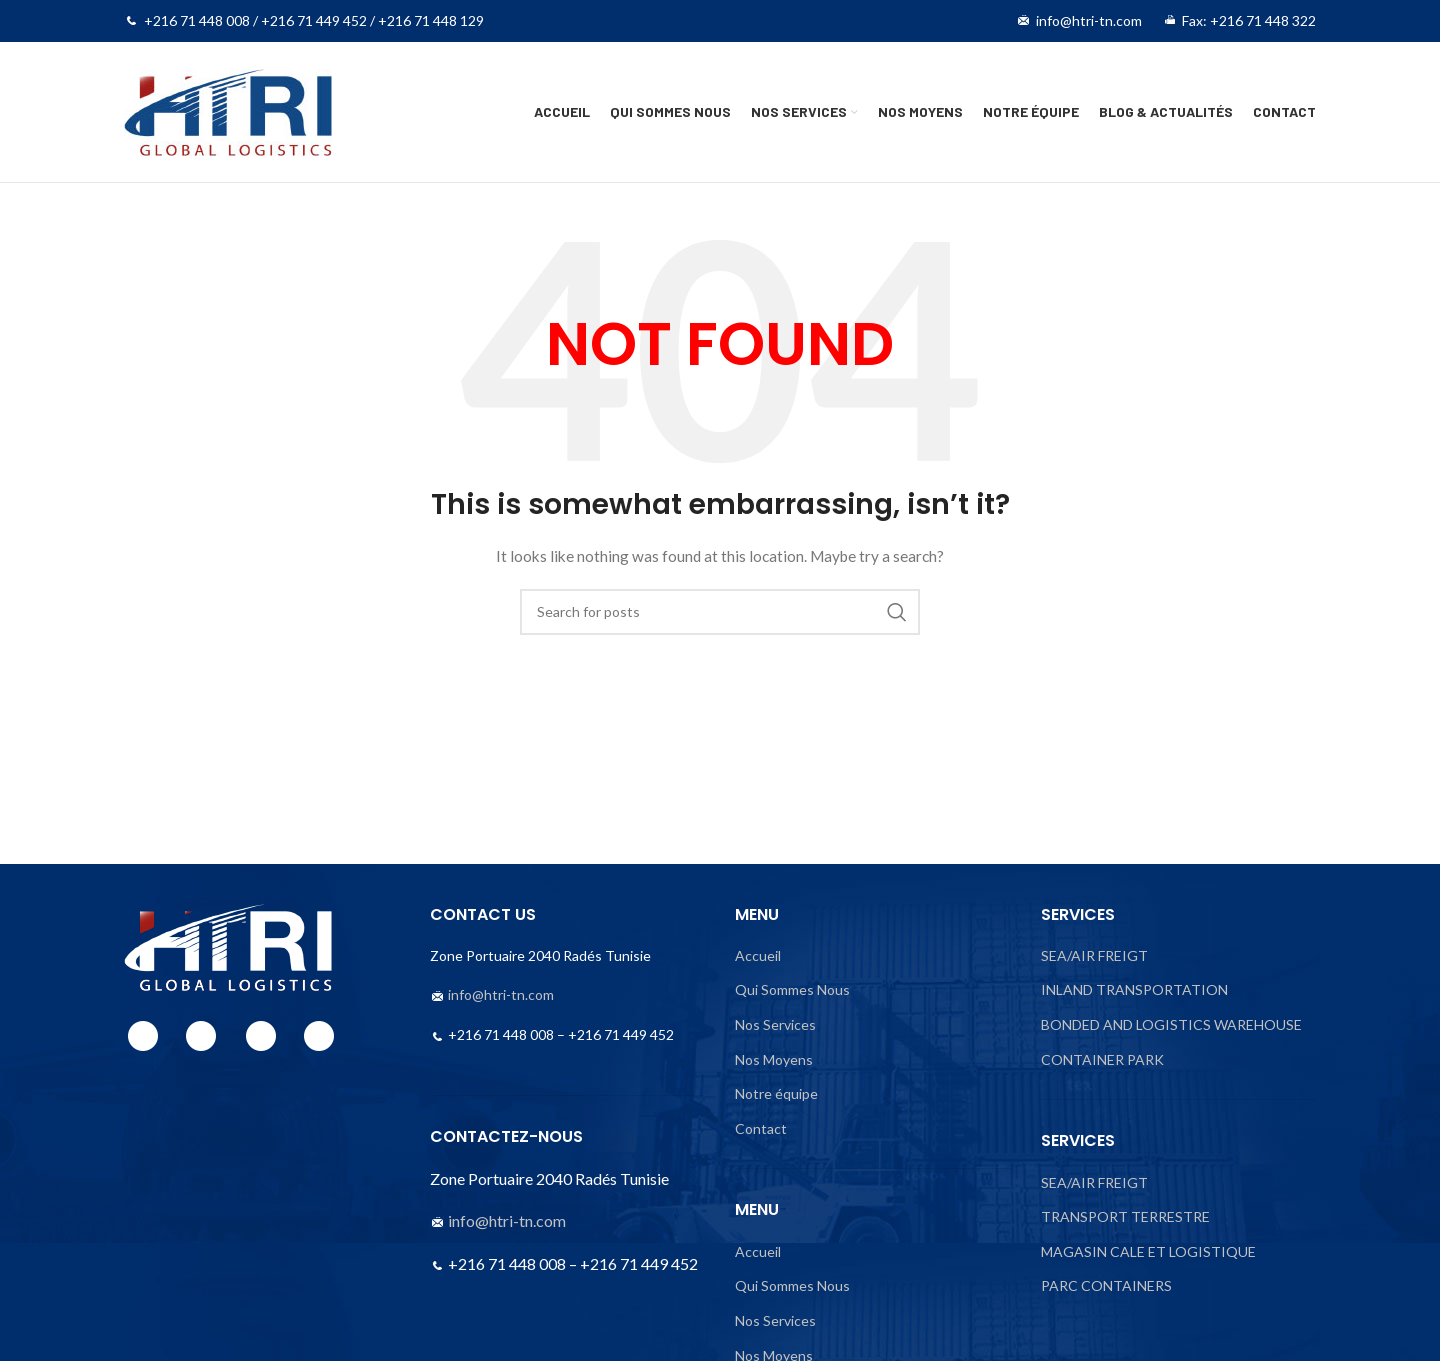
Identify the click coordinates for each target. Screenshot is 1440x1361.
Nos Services (775, 1024)
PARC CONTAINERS (1106, 1285)
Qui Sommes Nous (792, 989)
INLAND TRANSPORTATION (1134, 989)
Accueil (758, 955)
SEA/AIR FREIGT (1094, 955)
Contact (761, 1128)
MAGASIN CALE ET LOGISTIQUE (1148, 1251)
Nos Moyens (774, 1059)
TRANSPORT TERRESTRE (1125, 1216)
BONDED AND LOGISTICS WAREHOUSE (1171, 1024)
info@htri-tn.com (501, 994)
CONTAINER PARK (1102, 1059)
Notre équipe (776, 1093)
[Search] (720, 612)
